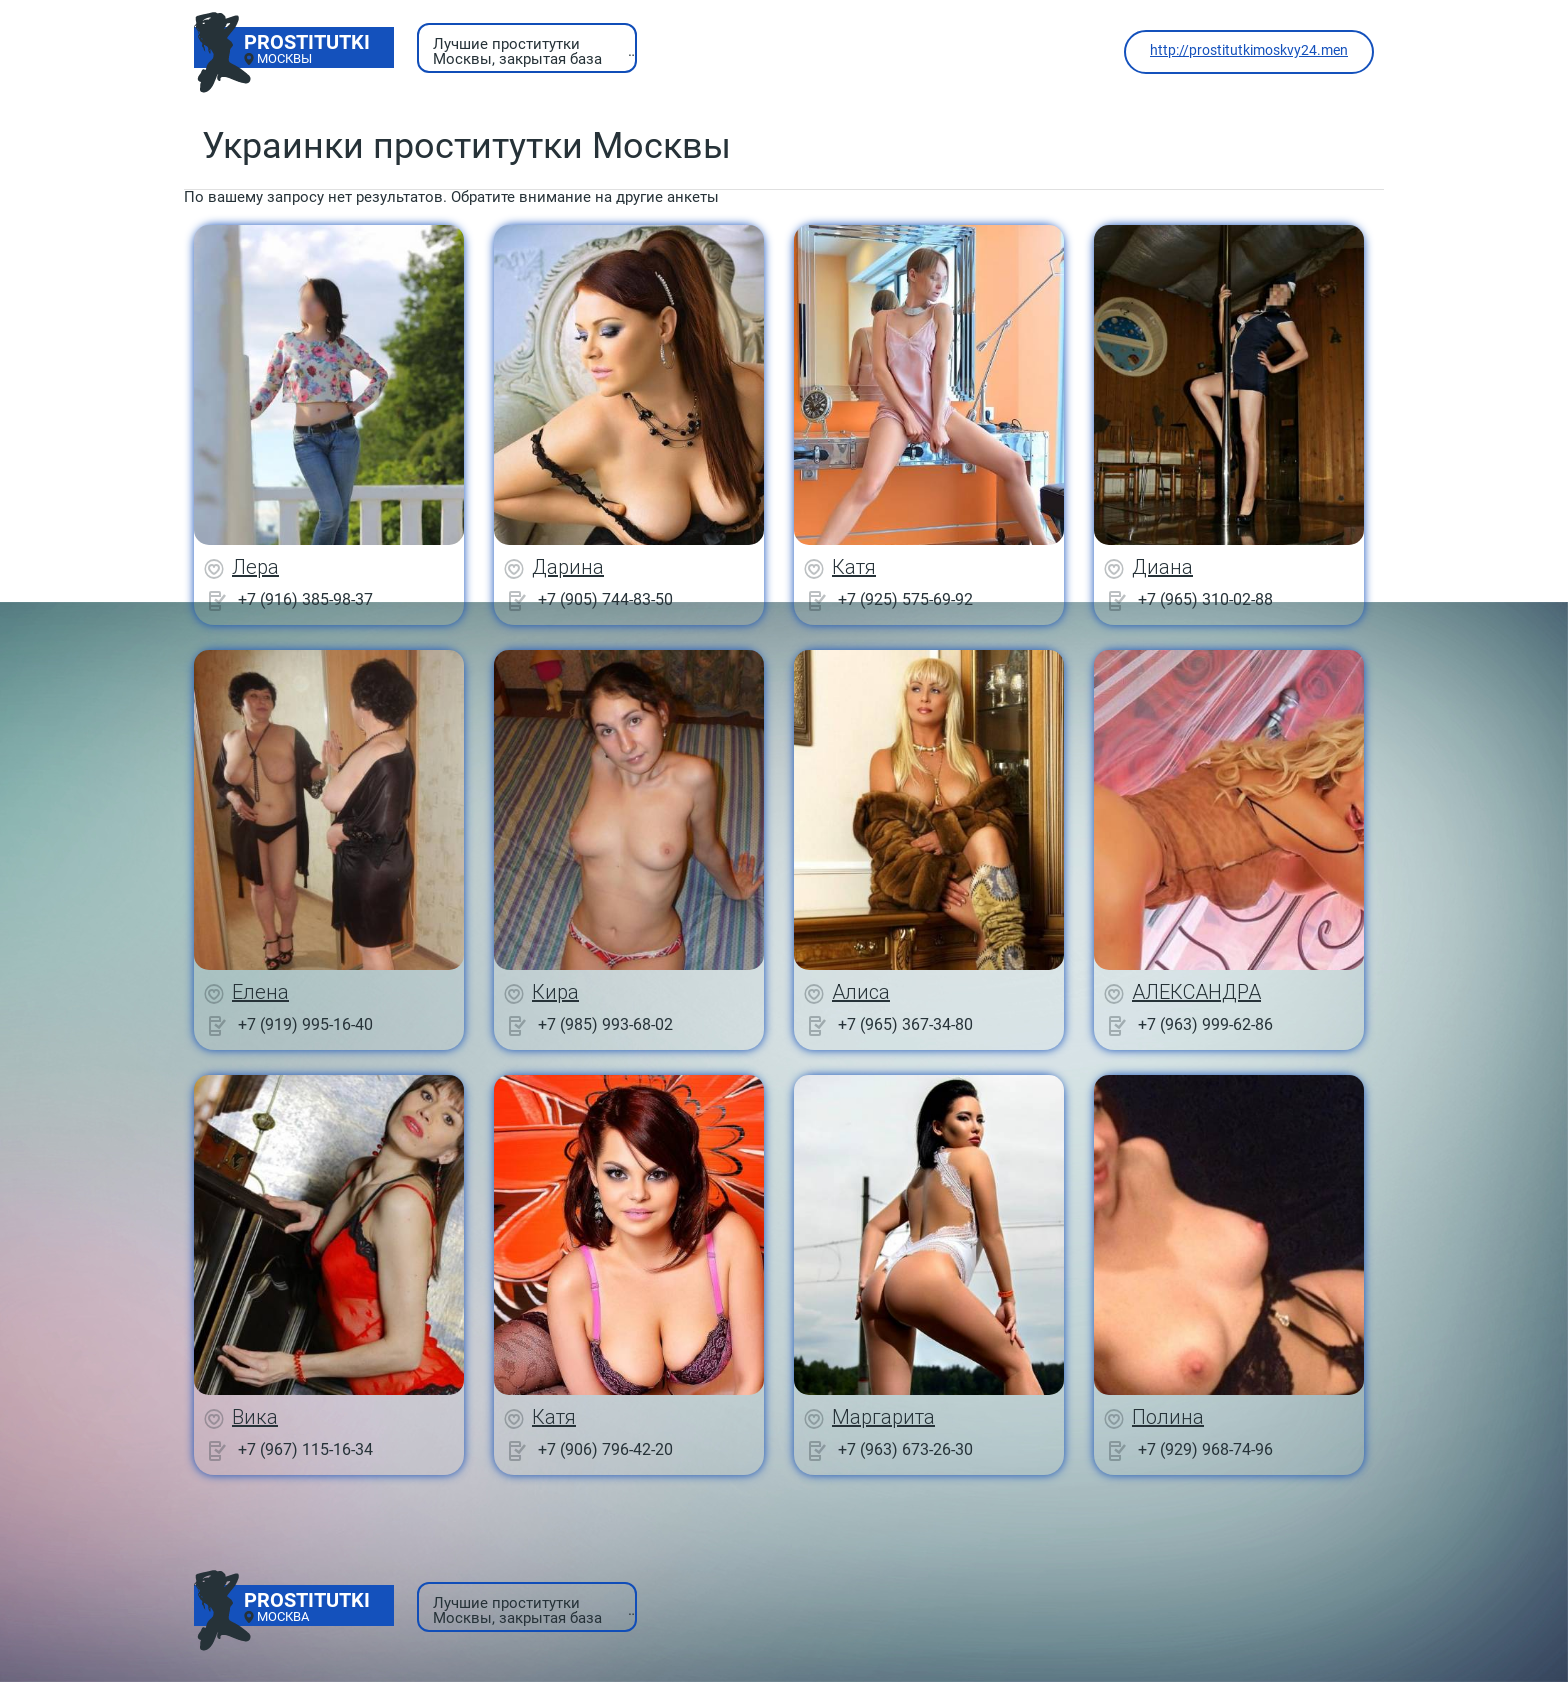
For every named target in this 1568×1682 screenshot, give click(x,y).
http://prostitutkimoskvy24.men (1249, 50)
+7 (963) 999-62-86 (1205, 1024)
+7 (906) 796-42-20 (605, 1449)
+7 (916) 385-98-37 (305, 599)
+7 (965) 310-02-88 (1205, 599)
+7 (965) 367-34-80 (905, 1024)
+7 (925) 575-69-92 (905, 599)
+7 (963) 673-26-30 (905, 1449)
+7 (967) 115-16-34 (305, 1449)
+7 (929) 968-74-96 (1205, 1449)
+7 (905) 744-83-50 (605, 599)
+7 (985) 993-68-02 (605, 1024)
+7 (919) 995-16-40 (305, 1024)
